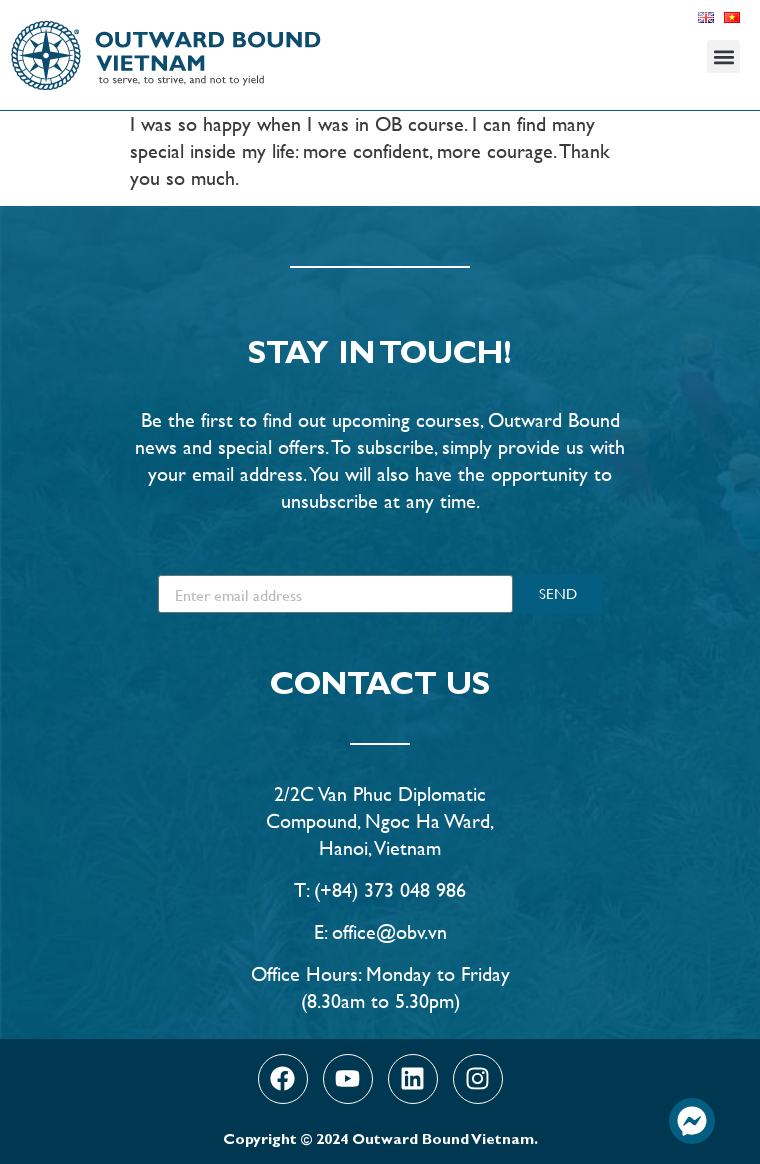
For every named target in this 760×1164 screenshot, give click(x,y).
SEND (558, 593)
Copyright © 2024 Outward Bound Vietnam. (380, 1141)
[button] (723, 56)
